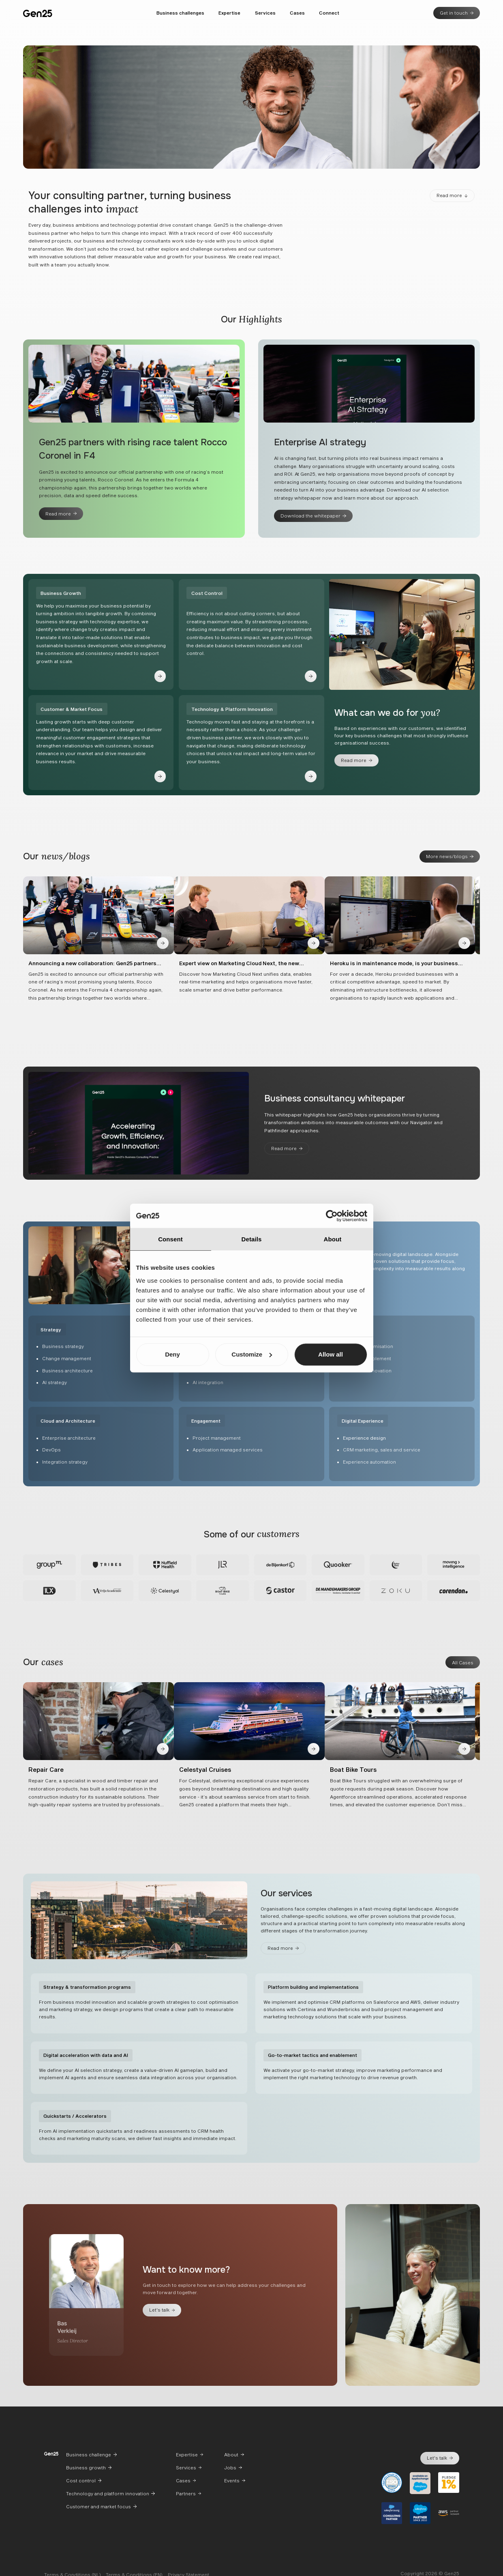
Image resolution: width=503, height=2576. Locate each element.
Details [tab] (252, 1239)
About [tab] (333, 1239)
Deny (172, 1354)
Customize (251, 1354)
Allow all (330, 1354)
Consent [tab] (170, 1239)
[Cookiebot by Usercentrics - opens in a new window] (331, 1216)
